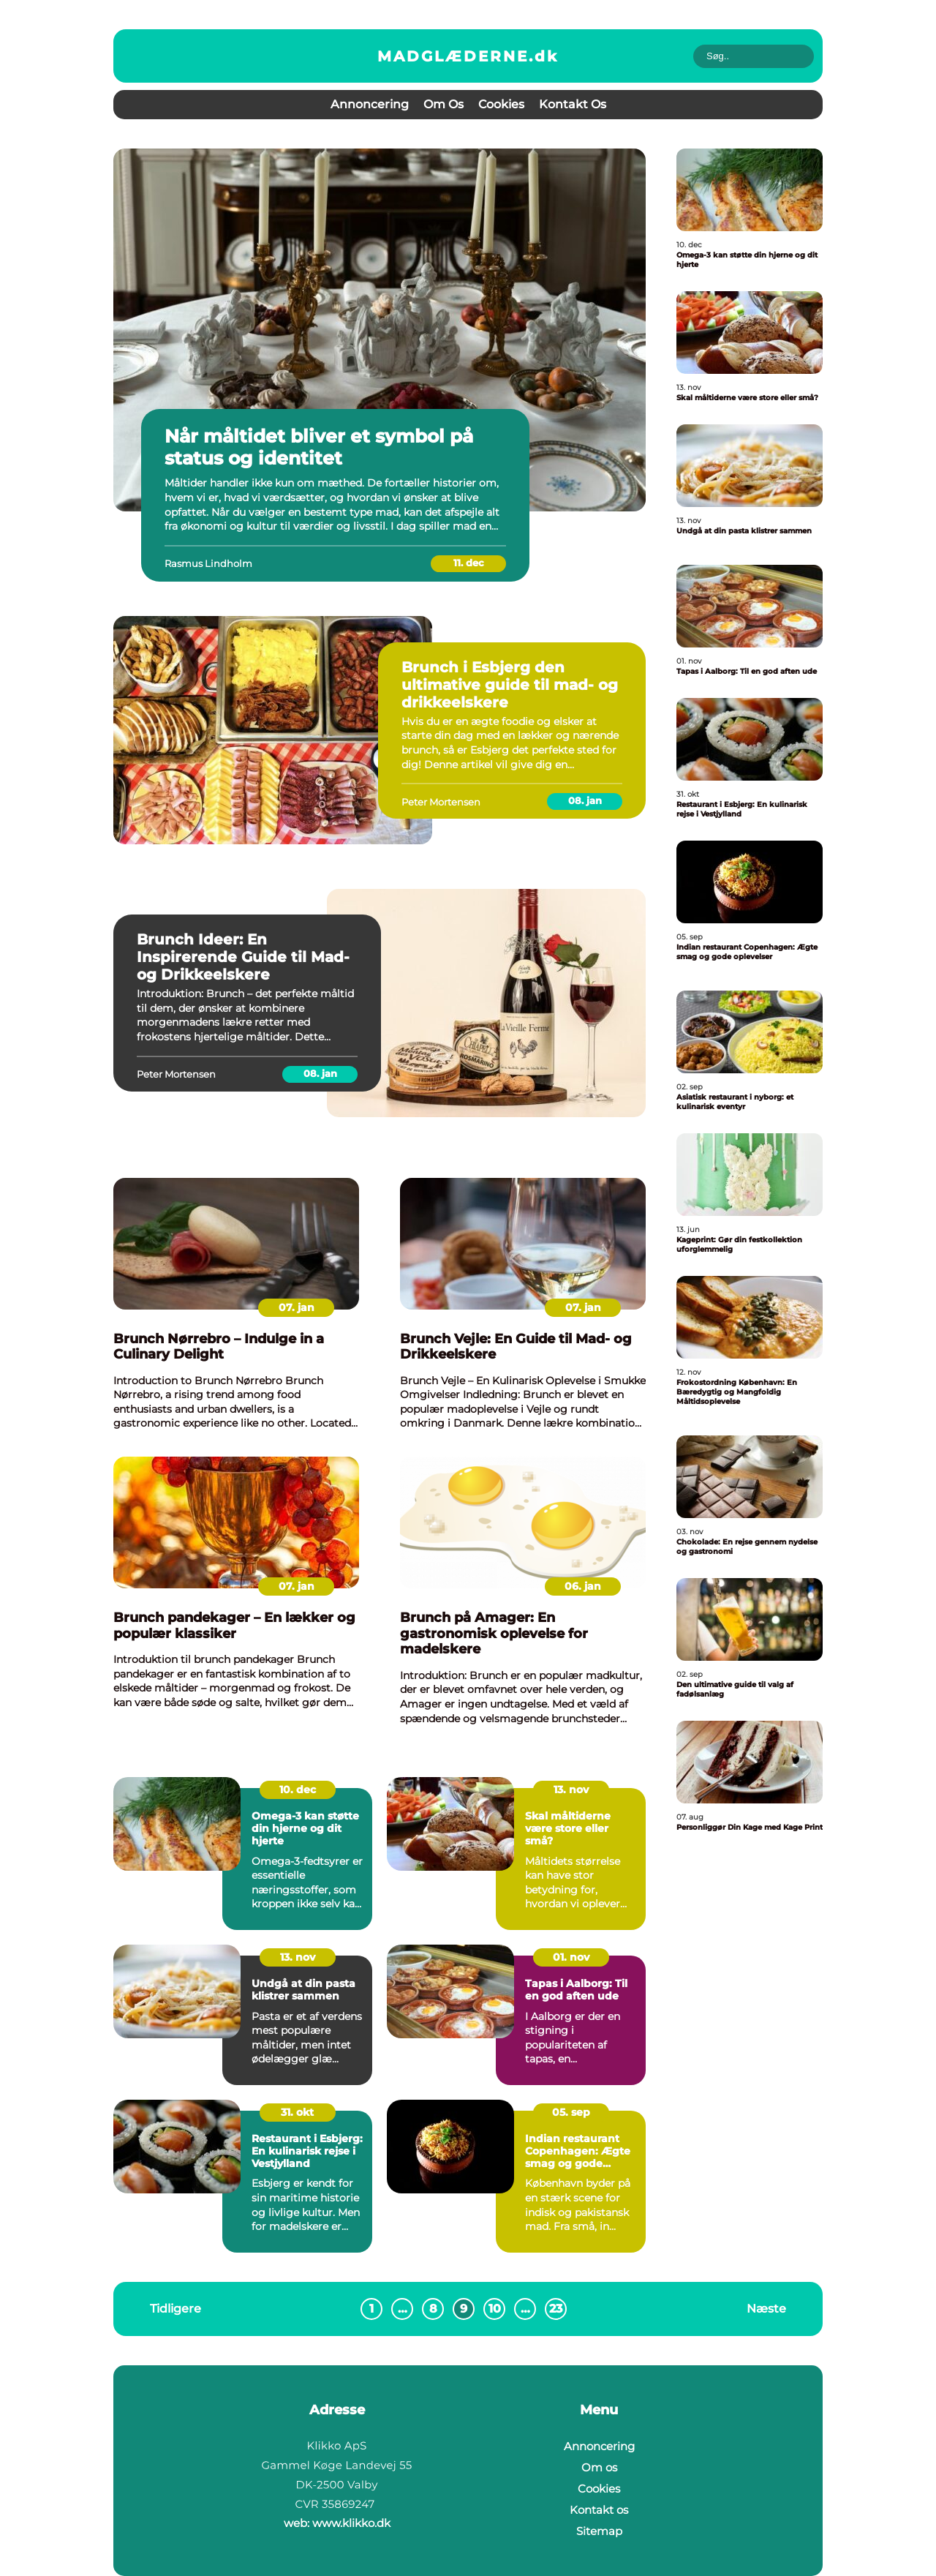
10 (494, 2309)
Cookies (501, 104)
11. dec (468, 562)
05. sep (571, 2112)
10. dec (297, 1789)
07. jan (296, 1307)
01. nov (571, 1957)
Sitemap (599, 2531)
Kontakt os (572, 104)
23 (555, 2309)
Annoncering (370, 104)
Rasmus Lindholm (208, 563)
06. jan (583, 1586)
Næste (766, 2309)
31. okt (297, 2112)
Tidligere (175, 2309)
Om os (443, 104)
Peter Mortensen (440, 802)
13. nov (571, 1789)
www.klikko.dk (351, 2523)
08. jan (585, 800)
